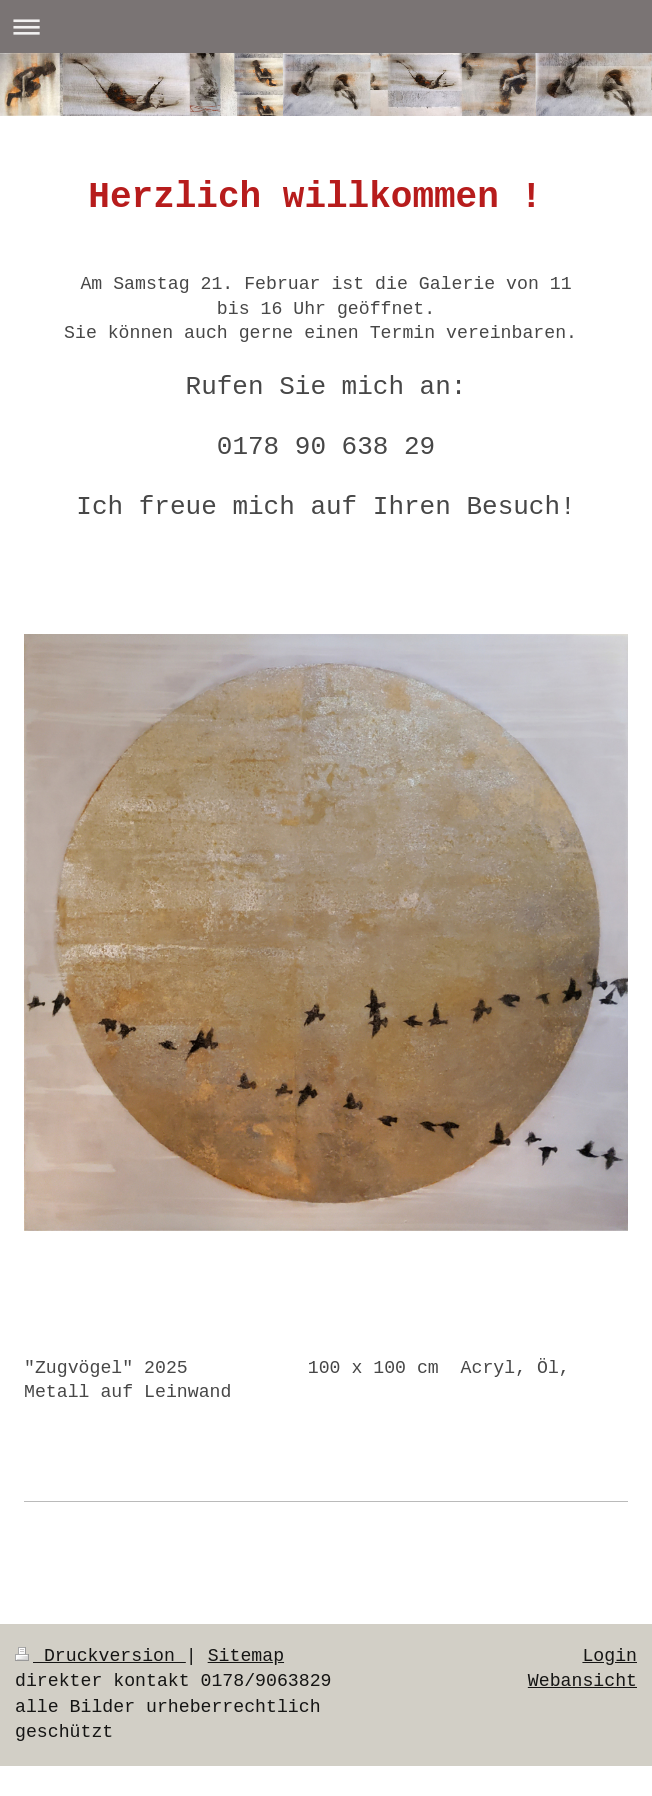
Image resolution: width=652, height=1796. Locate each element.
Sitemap (246, 1656)
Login (609, 1656)
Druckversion (100, 1656)
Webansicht (582, 1681)
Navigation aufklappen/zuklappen (326, 26)
